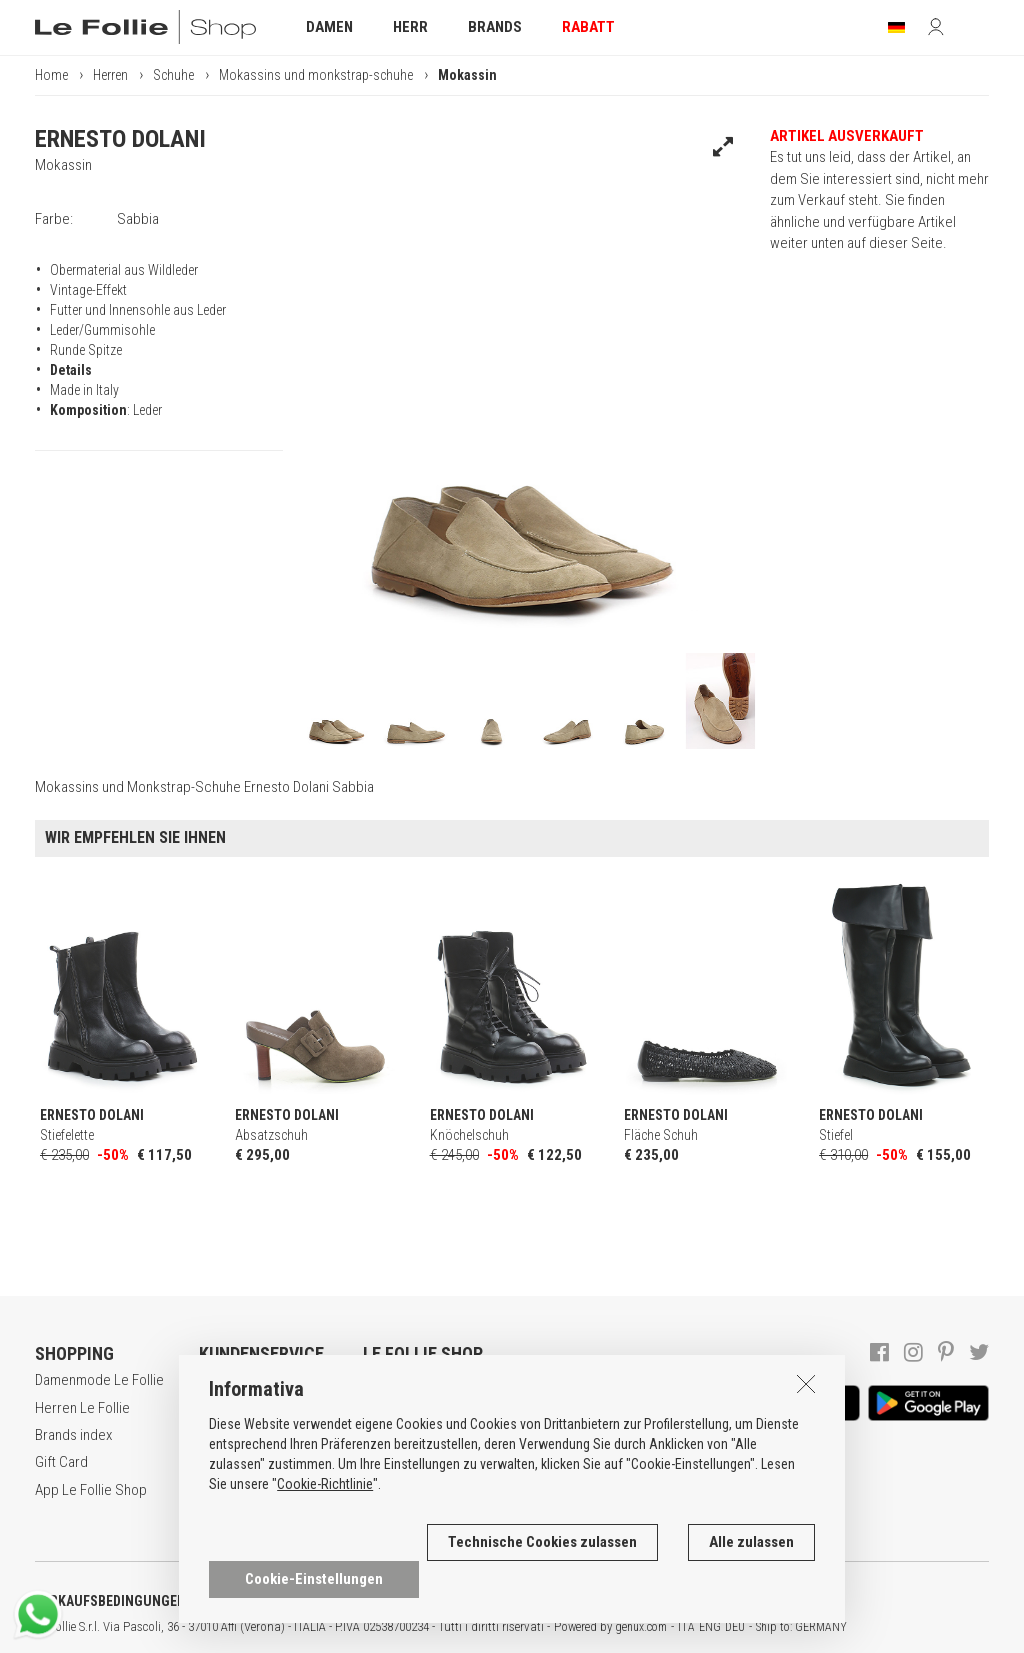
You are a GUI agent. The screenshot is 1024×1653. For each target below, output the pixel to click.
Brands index (73, 1435)
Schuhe (173, 75)
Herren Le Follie (82, 1408)
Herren (110, 75)
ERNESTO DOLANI (120, 139)
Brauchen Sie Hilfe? (258, 1380)
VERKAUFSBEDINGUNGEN (110, 1601)
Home (51, 75)
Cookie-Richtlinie (325, 1513)
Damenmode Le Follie (99, 1380)
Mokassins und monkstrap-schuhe (316, 75)
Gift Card (61, 1462)
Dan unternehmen (415, 1380)
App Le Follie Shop (91, 1490)
